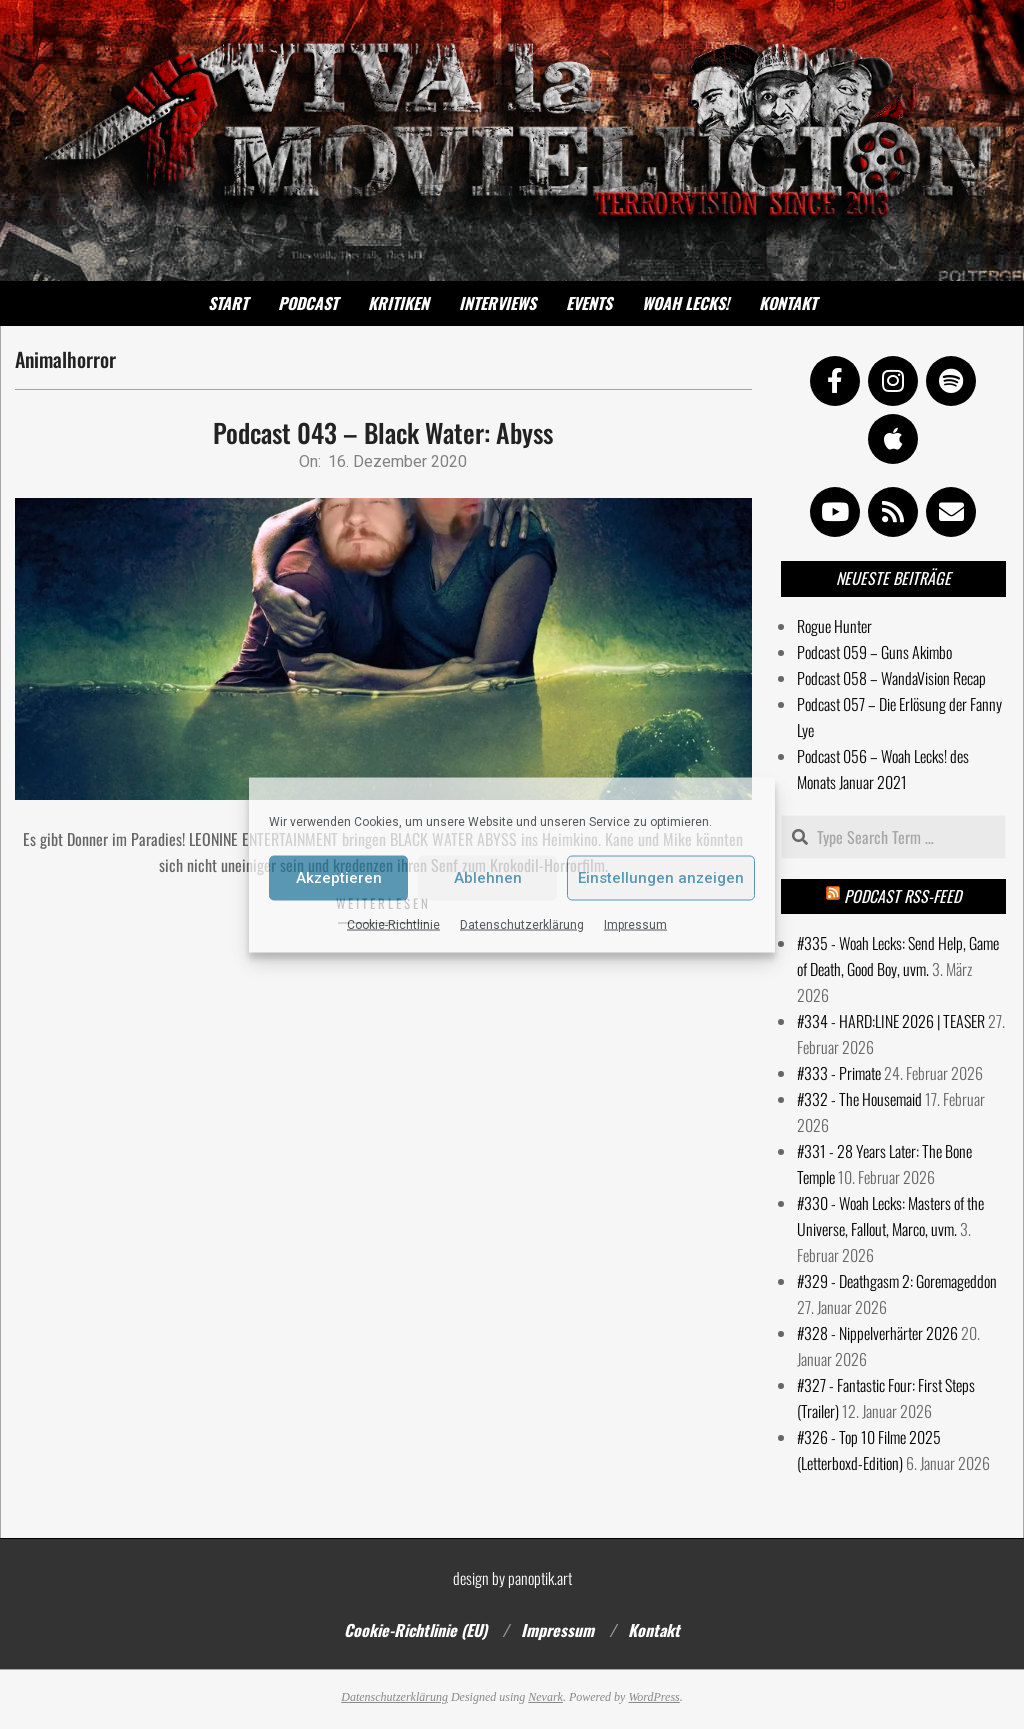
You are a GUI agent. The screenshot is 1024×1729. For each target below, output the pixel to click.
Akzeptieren (339, 878)
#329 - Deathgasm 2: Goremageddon (897, 1281)
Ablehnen (488, 878)
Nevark (545, 1697)
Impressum (635, 924)
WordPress (653, 1697)
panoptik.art (540, 1578)
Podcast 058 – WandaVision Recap (891, 678)
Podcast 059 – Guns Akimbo (874, 652)
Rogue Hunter (834, 626)
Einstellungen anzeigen (661, 878)
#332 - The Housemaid (859, 1099)
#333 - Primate (839, 1073)
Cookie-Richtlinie (393, 924)
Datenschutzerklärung (522, 924)
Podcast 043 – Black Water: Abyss (383, 432)
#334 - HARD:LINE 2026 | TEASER (891, 1021)
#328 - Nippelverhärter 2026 (877, 1333)
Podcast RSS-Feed (902, 896)
